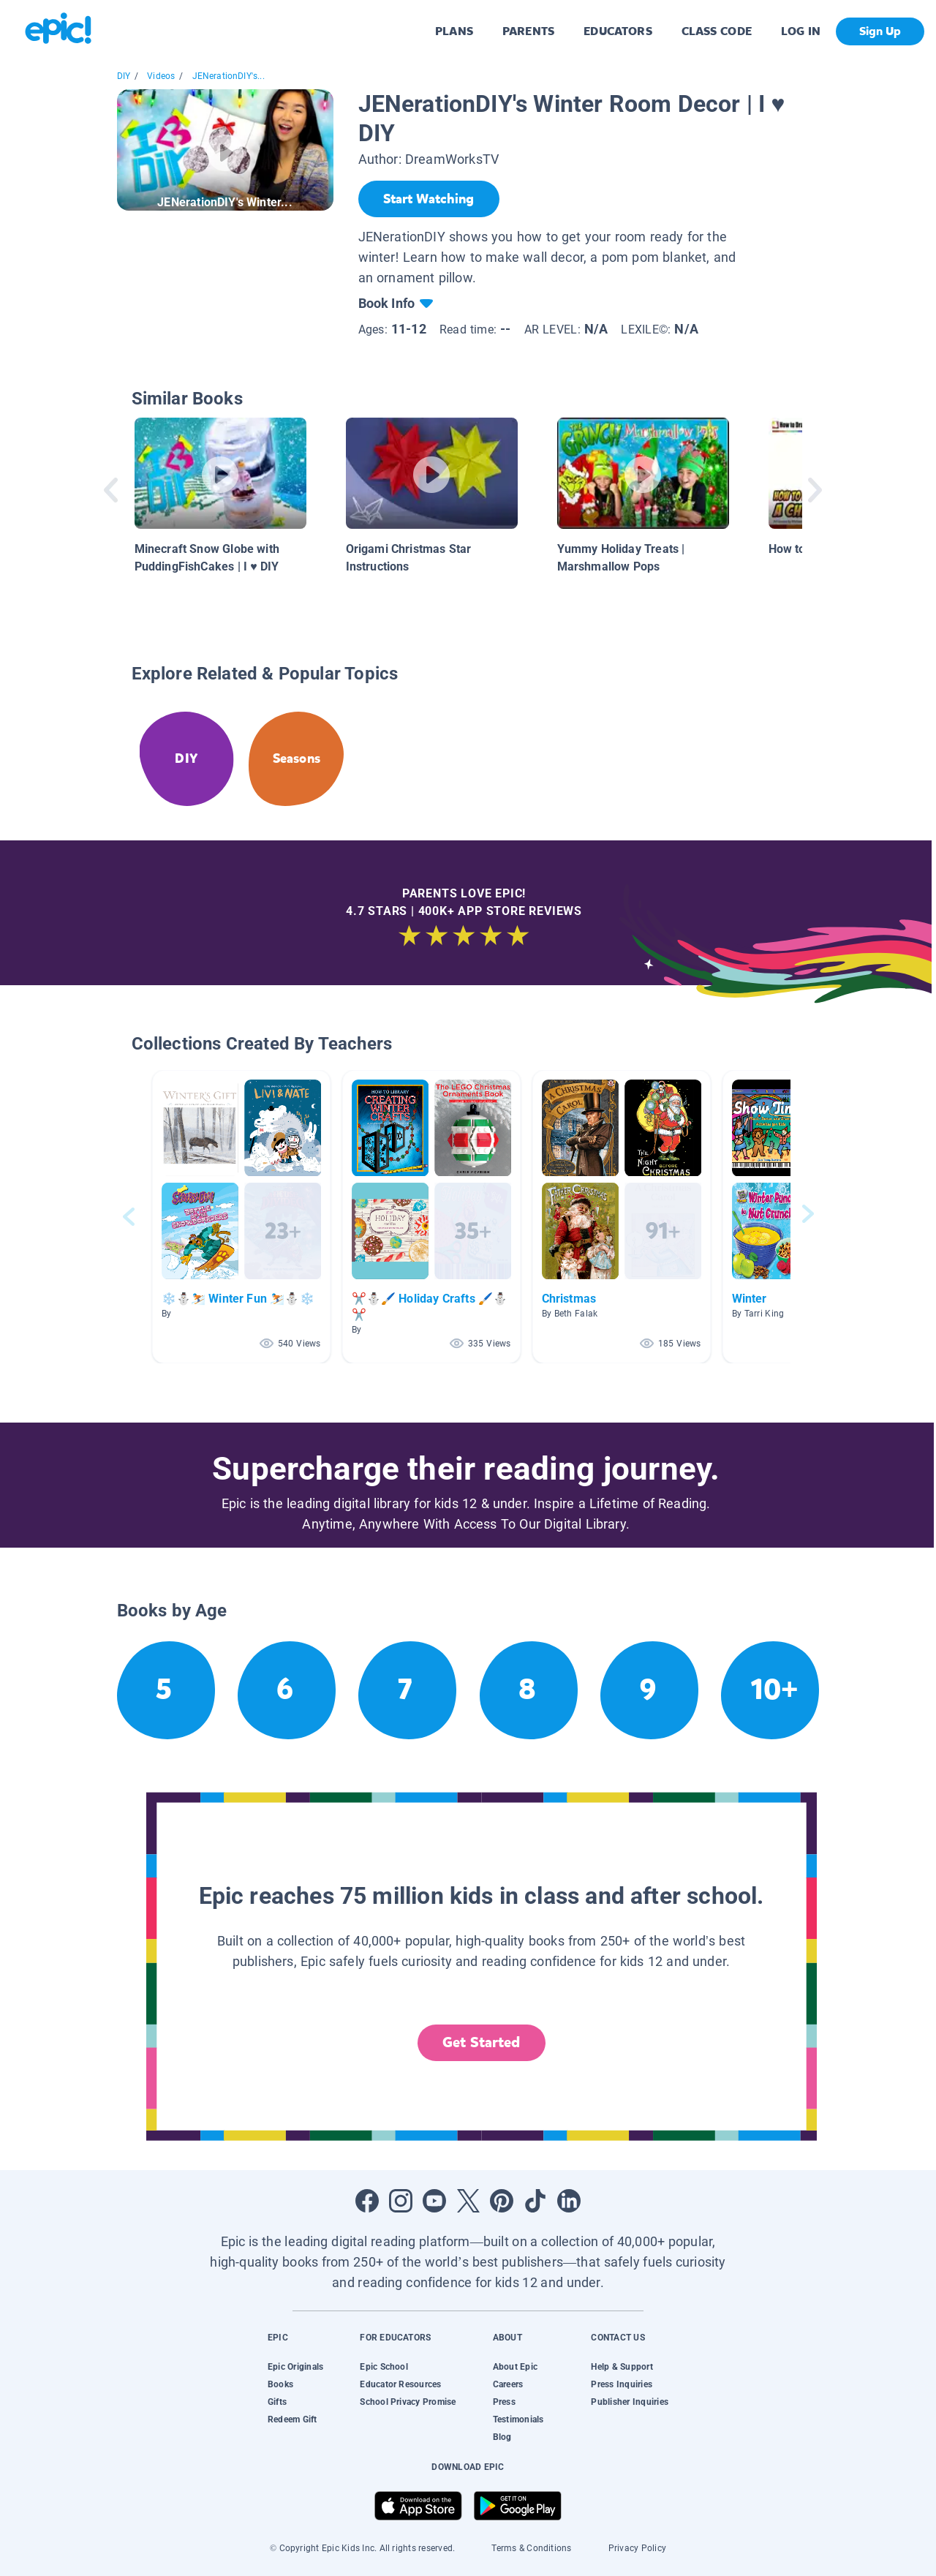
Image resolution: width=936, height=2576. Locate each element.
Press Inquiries (621, 2384)
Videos (161, 76)
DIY (124, 76)
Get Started (481, 2042)
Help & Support (621, 2367)
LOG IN (801, 31)
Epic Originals (295, 2367)
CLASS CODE (717, 31)
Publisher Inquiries (629, 2402)
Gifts (277, 2402)
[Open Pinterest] (501, 2200)
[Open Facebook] (367, 2200)
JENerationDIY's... (228, 76)
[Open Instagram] (400, 2200)
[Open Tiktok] (535, 2200)
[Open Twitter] (468, 2200)
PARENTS (528, 31)
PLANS (454, 31)
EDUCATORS (618, 31)
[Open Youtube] (434, 2200)
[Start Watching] (428, 199)
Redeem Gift (292, 2419)
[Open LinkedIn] (569, 2200)
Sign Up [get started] (880, 31)
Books (280, 2384)
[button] (241, 1216)
